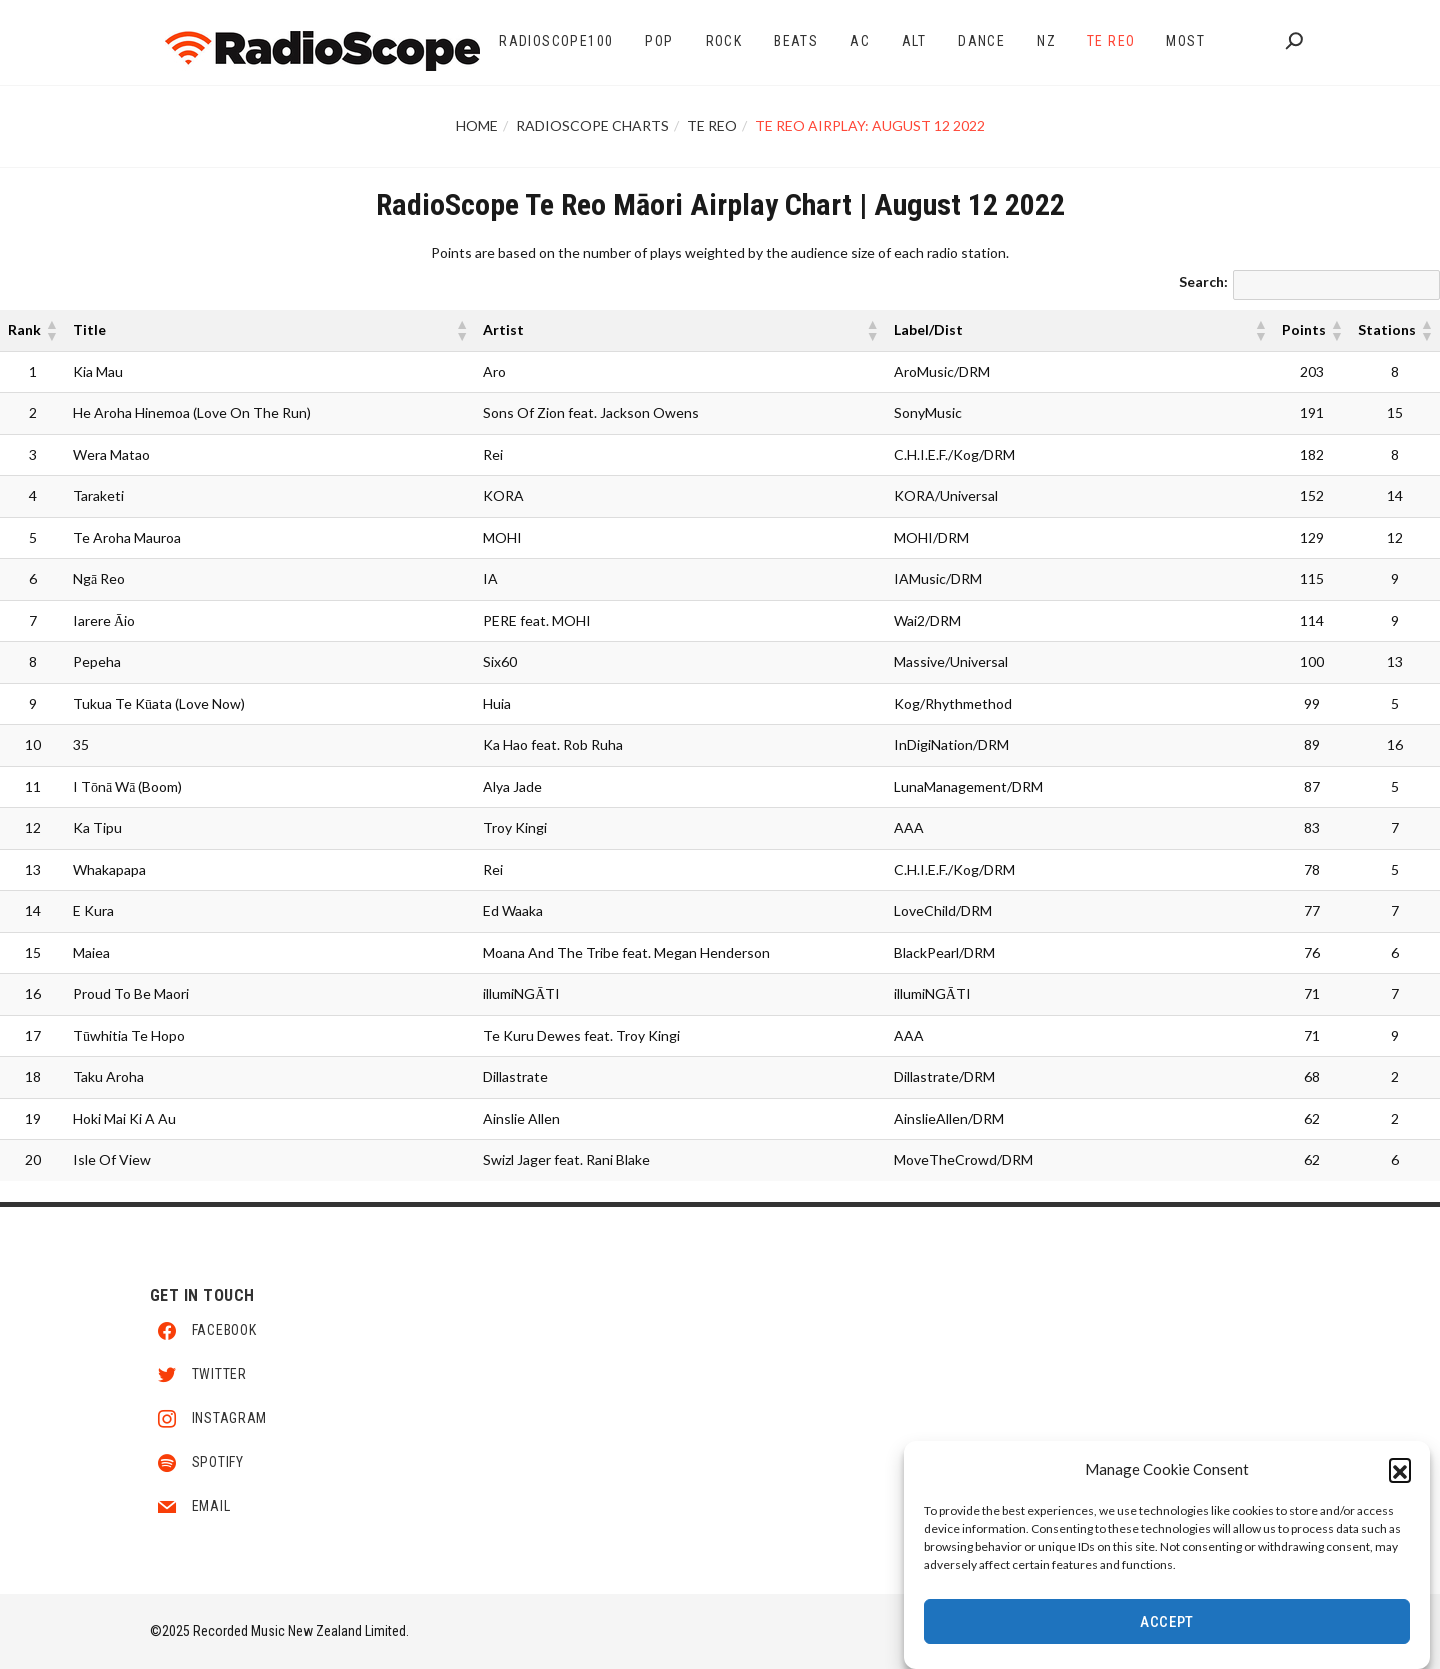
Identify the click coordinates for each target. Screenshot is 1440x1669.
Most (1185, 41)
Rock (724, 41)
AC (860, 41)
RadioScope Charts (592, 125)
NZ (1046, 41)
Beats (796, 41)
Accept (1167, 1624)
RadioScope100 (556, 41)
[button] (1400, 1471)
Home (477, 125)
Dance (981, 41)
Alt (914, 41)
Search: (1203, 281)
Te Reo (1111, 41)
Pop (659, 41)
